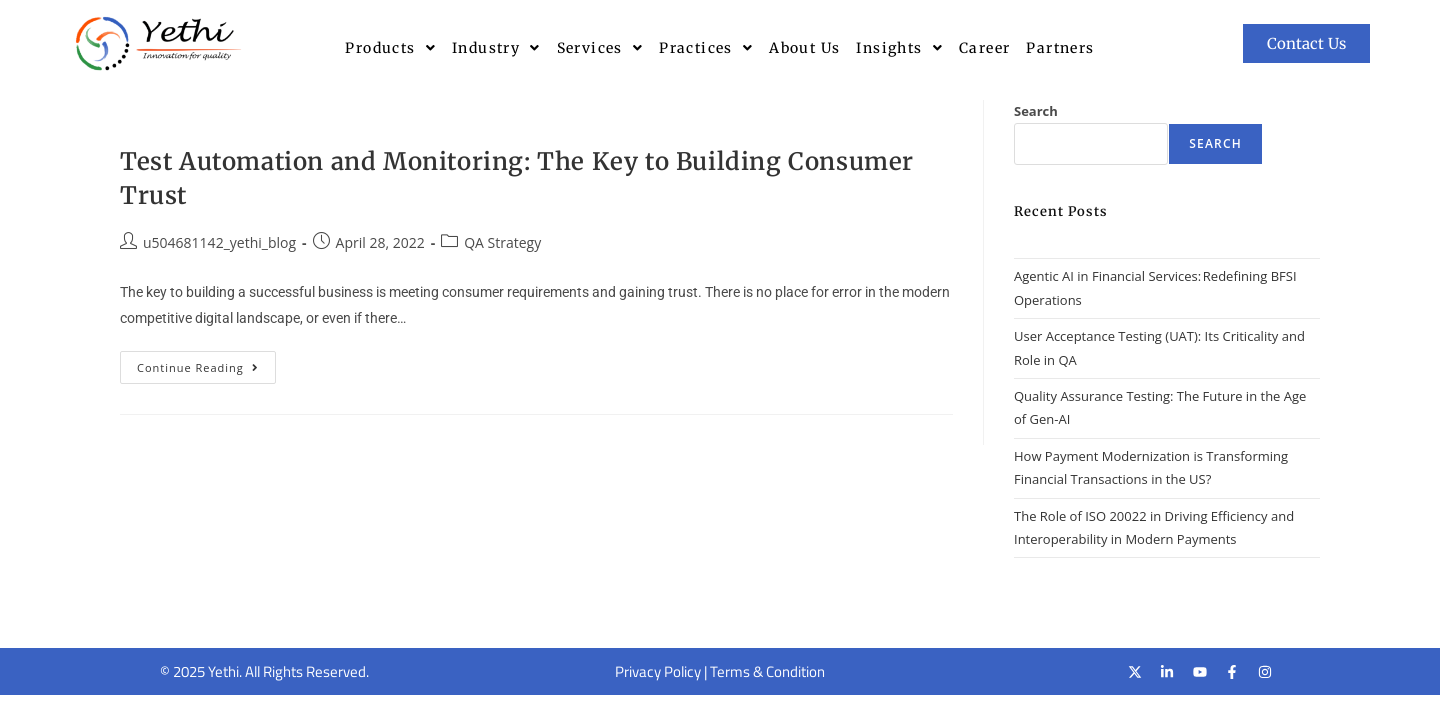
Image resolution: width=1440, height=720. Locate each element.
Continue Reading (206, 363)
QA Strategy (502, 242)
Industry (496, 48)
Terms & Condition (767, 671)
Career (984, 48)
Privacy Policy (658, 671)
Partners (1060, 48)
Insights (899, 48)
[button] (390, 48)
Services (600, 48)
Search (1036, 111)
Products (390, 48)
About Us (804, 48)
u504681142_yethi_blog (219, 242)
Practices (706, 48)
